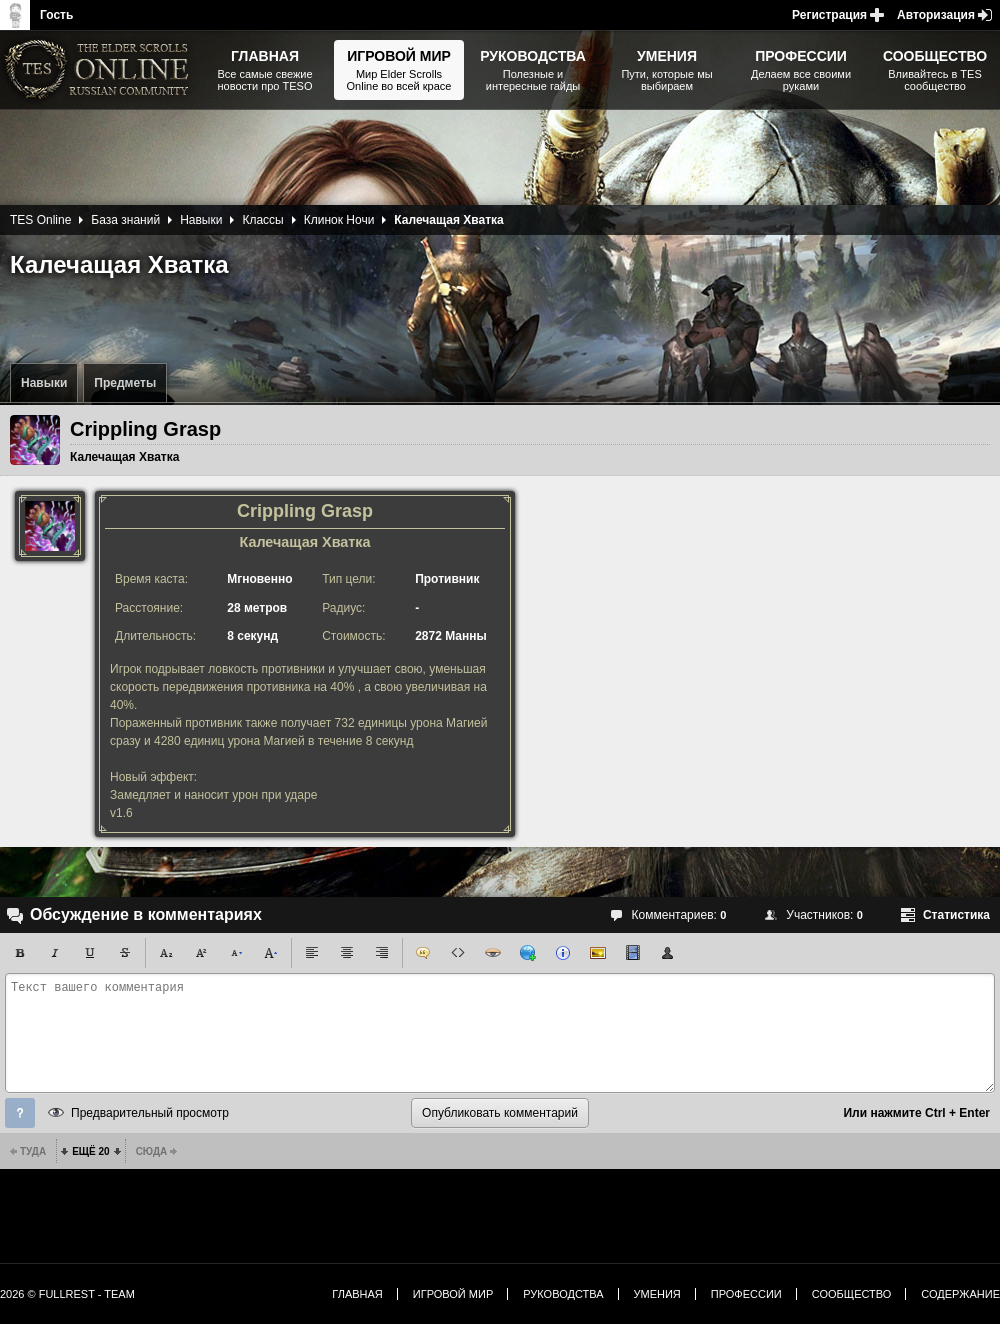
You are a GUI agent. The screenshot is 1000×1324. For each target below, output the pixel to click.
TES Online (40, 220)
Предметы (125, 383)
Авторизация (936, 15)
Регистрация (829, 15)
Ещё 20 (90, 1151)
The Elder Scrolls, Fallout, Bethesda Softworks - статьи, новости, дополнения (100, 70)
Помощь (20, 1113)
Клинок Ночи (339, 220)
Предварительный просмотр (150, 1113)
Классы (262, 220)
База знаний (125, 220)
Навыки (44, 383)
